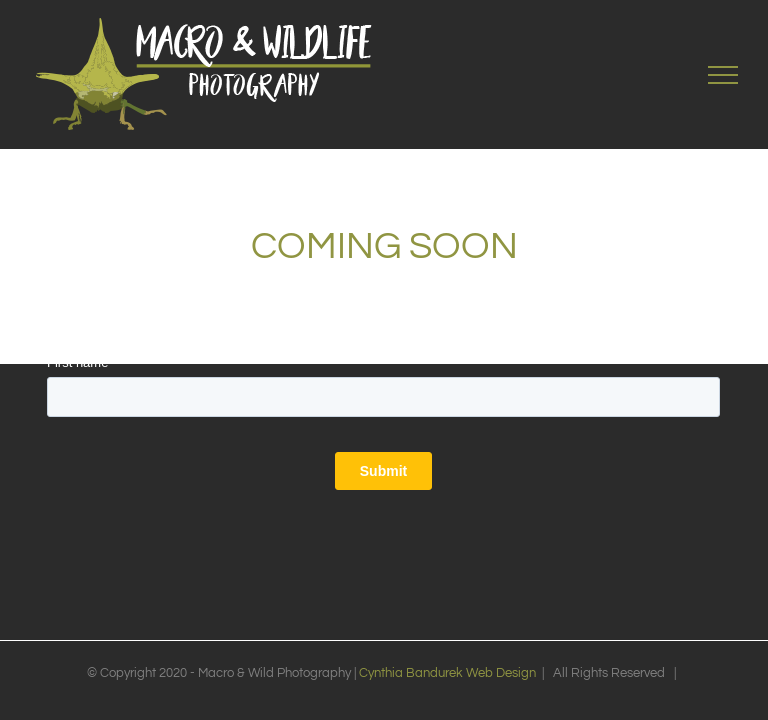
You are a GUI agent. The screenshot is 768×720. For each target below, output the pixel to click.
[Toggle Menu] (723, 75)
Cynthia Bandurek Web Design (447, 673)
